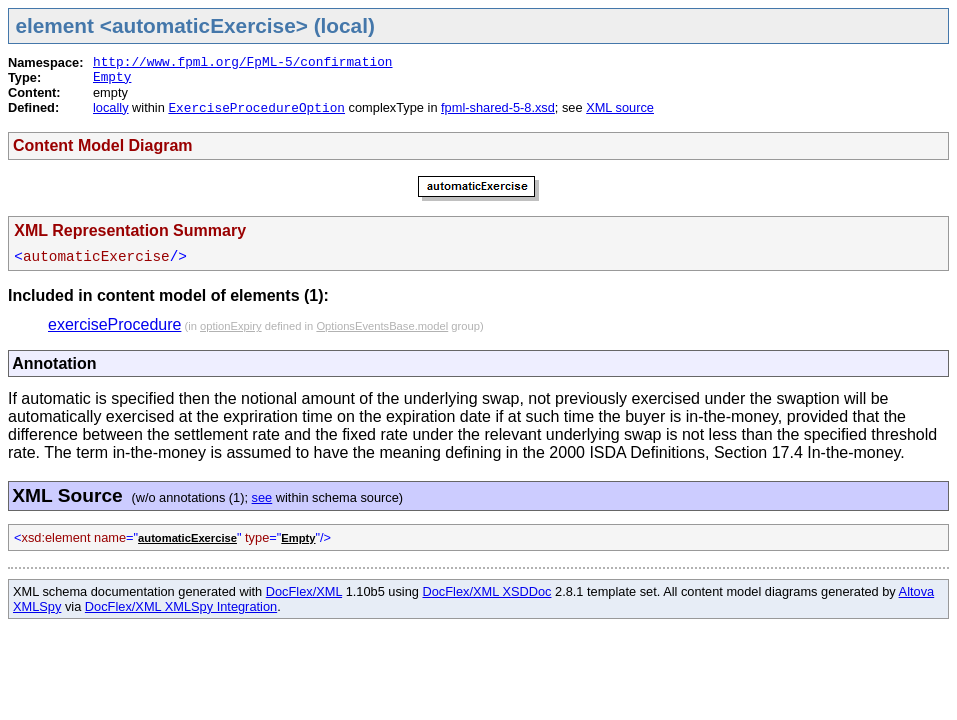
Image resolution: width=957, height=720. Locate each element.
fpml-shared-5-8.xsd (498, 107)
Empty (112, 77)
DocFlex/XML (304, 591)
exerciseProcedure (114, 324)
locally (111, 107)
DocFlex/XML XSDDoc (487, 591)
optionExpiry (231, 326)
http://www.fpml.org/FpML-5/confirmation (243, 62)
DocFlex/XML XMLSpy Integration (181, 606)
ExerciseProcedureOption (256, 108)
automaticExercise (187, 538)
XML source (620, 107)
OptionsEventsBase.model (382, 326)
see (262, 497)
